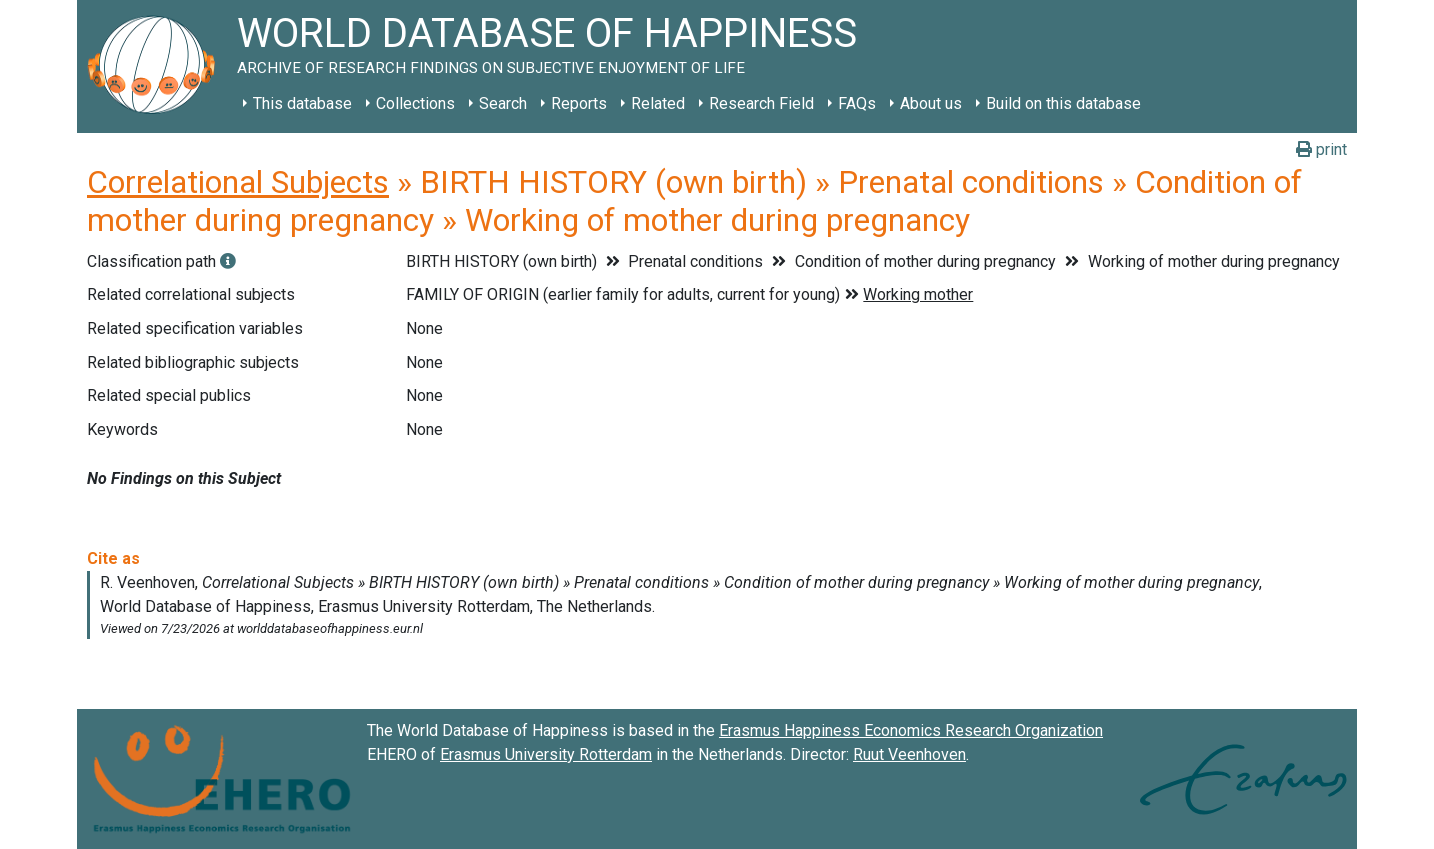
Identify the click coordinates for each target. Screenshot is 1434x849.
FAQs (857, 103)
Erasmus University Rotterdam (546, 754)
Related (658, 103)
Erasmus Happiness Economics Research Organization (911, 730)
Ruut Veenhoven (909, 754)
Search (503, 103)
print (1321, 149)
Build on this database (1063, 103)
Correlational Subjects (238, 182)
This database (302, 103)
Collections (415, 103)
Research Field (761, 103)
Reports (579, 103)
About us (931, 103)
